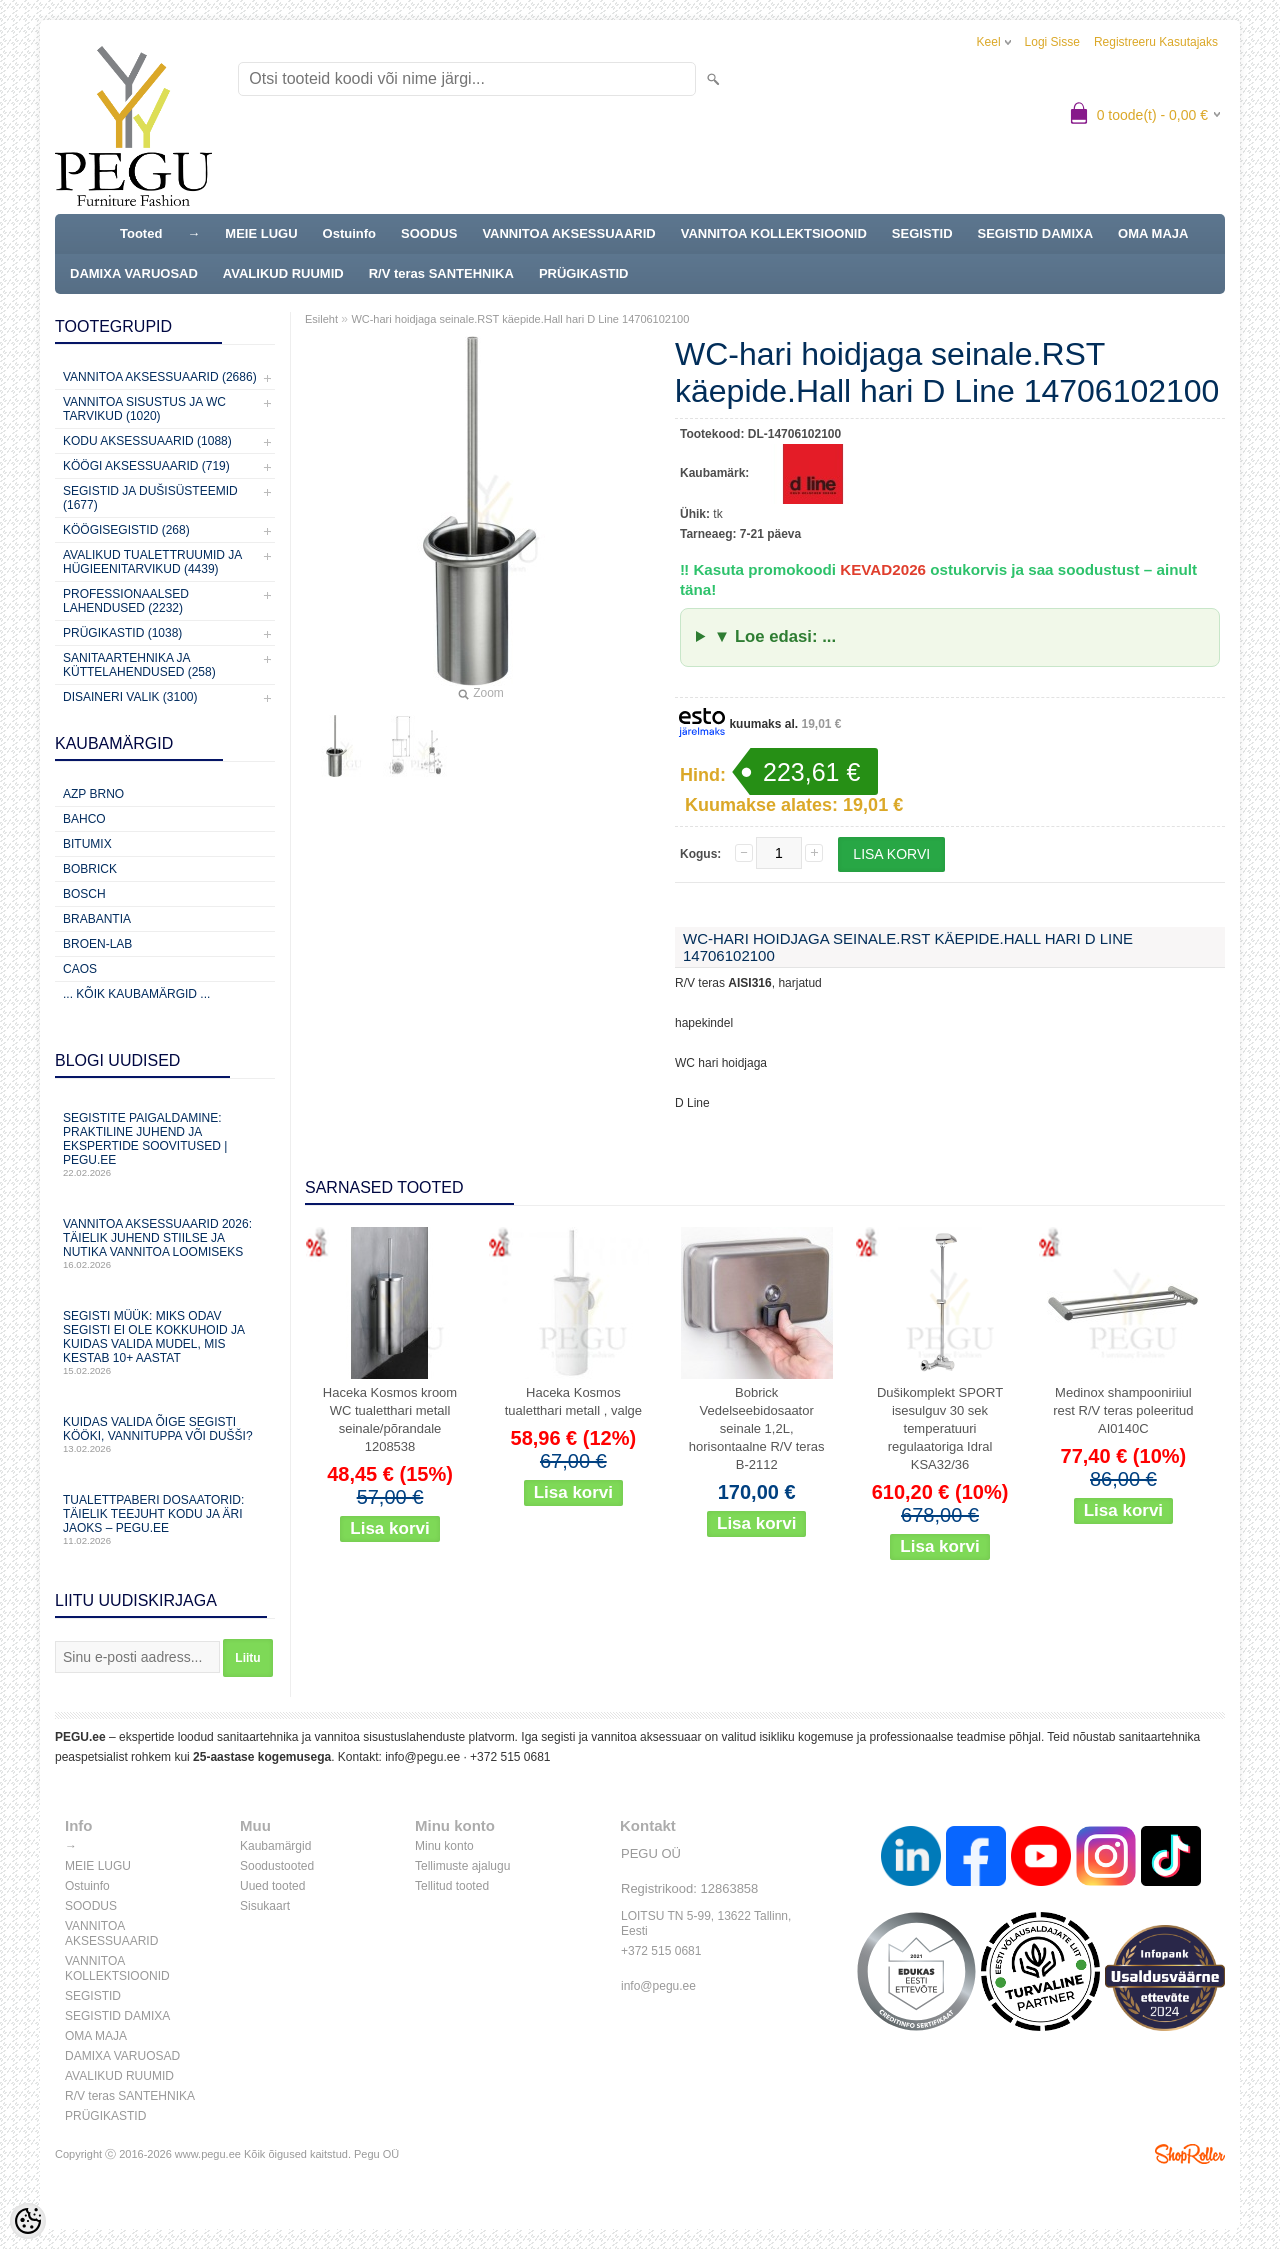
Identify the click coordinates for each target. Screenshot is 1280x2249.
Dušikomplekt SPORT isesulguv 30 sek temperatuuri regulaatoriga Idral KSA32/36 (940, 1428)
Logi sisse (1052, 42)
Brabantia (97, 919)
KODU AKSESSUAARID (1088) (147, 441)
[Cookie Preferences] (28, 2221)
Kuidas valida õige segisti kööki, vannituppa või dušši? (165, 1434)
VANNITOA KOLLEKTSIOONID (774, 233)
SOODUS (429, 233)
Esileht (321, 319)
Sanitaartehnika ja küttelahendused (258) (139, 665)
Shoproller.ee (1190, 2154)
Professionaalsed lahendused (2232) (126, 601)
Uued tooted (272, 1886)
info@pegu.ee (422, 1757)
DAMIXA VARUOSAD (134, 273)
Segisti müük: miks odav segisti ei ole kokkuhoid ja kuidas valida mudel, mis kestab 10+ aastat (165, 1342)
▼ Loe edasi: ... (775, 636)
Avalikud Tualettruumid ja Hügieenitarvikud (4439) (152, 562)
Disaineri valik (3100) (130, 697)
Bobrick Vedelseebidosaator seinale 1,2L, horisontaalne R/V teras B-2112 (757, 1428)
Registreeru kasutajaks (1156, 42)
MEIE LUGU (261, 233)
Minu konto (444, 1846)
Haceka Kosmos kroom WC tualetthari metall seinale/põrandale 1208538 (390, 1419)
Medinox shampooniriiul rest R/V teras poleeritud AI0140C (1123, 1410)
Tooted (141, 233)
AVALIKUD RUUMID (283, 273)
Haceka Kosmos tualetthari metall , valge (573, 1401)
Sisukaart (265, 1906)
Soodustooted (277, 1866)
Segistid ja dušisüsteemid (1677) (150, 498)
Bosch (84, 894)
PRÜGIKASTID (584, 273)
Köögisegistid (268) (126, 530)
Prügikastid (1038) (122, 633)
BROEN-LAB (97, 944)
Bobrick (90, 869)
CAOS (80, 969)
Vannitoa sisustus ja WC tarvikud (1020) (144, 409)
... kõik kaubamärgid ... (136, 994)
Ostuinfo (349, 233)
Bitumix (87, 844)
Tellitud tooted (452, 1886)
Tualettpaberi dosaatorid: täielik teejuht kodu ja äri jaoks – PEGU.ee (165, 1519)
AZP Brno (93, 794)
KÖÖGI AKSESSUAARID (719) (146, 466)
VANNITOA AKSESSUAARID (568, 233)
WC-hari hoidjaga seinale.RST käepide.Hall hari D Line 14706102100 (520, 319)
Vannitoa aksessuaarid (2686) (160, 377)
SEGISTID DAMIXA (1036, 233)
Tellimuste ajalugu (462, 1866)
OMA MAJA (1153, 233)
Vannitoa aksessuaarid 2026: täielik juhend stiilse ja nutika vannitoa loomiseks (165, 1243)
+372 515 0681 (510, 1757)
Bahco (84, 819)
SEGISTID (922, 233)
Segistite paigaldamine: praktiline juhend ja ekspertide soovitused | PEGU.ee (165, 1144)
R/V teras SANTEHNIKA (441, 273)
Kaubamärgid (275, 1846)
